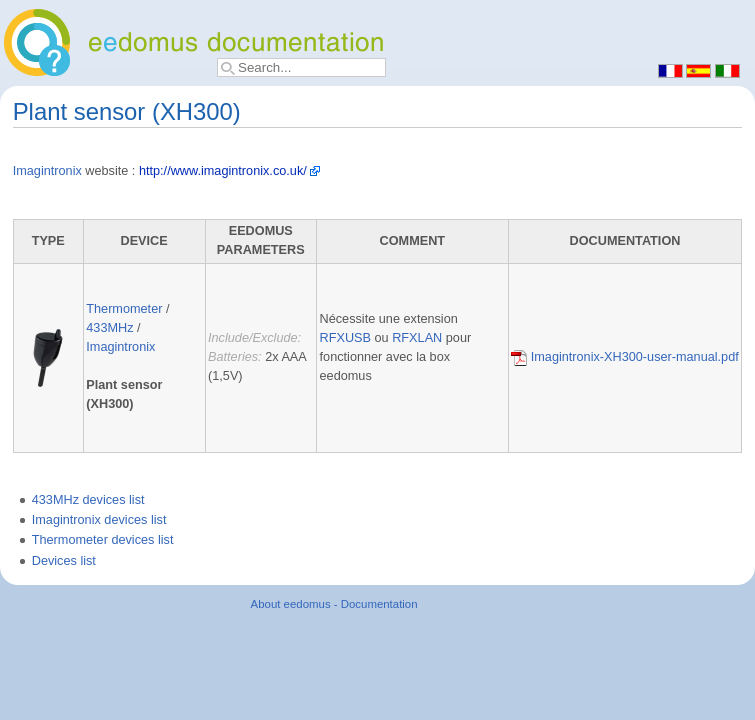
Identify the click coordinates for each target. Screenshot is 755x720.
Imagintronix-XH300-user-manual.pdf (625, 357)
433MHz (109, 328)
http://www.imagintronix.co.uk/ (223, 171)
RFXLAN (417, 338)
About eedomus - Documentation (334, 604)
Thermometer (124, 309)
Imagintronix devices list (99, 520)
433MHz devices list (88, 500)
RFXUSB (345, 338)
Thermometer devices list (103, 540)
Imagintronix (47, 171)
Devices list (64, 561)
